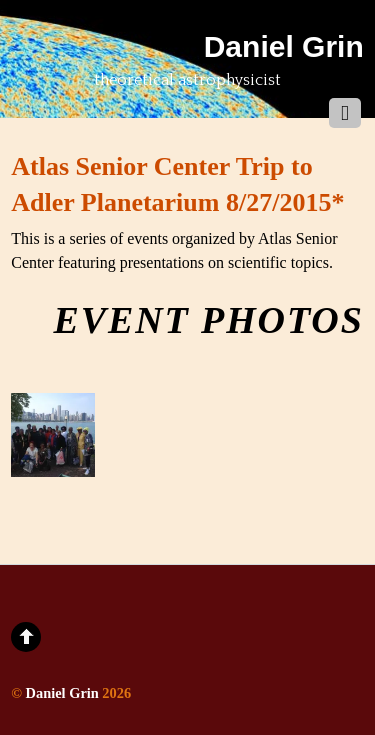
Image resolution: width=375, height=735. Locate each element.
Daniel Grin (62, 693)
